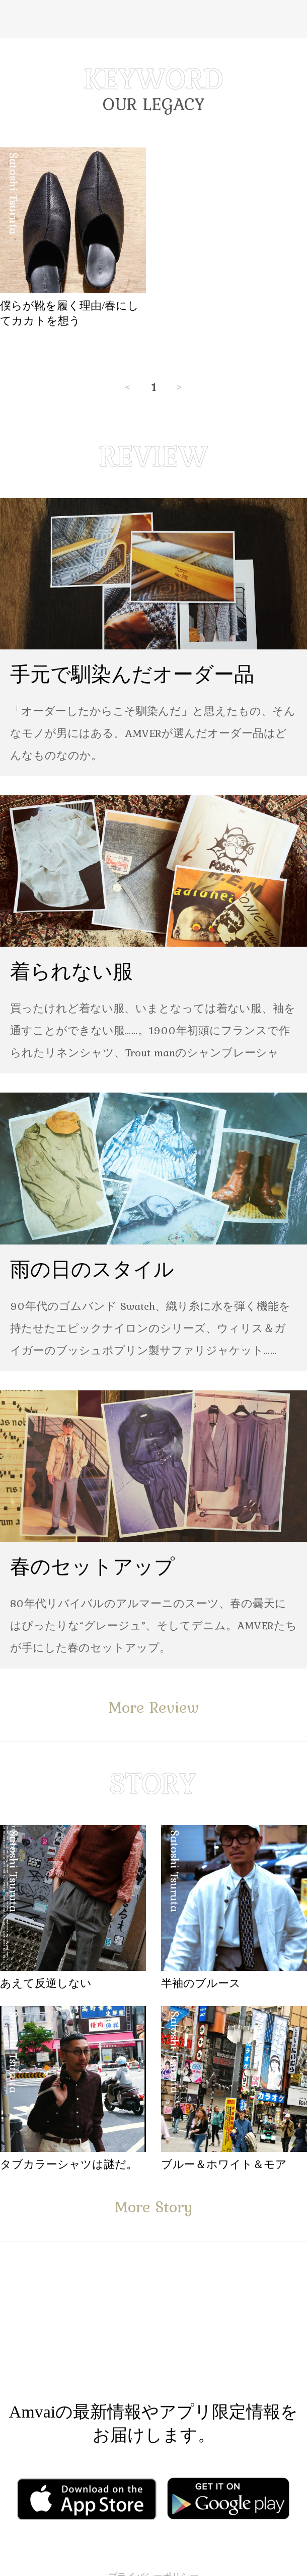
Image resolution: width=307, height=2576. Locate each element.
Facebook (85, 2334)
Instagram (214, 2334)
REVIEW (153, 456)
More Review (153, 1707)
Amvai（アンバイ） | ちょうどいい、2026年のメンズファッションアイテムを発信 (153, 18)
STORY (153, 1783)
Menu (16, 19)
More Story (153, 2206)
